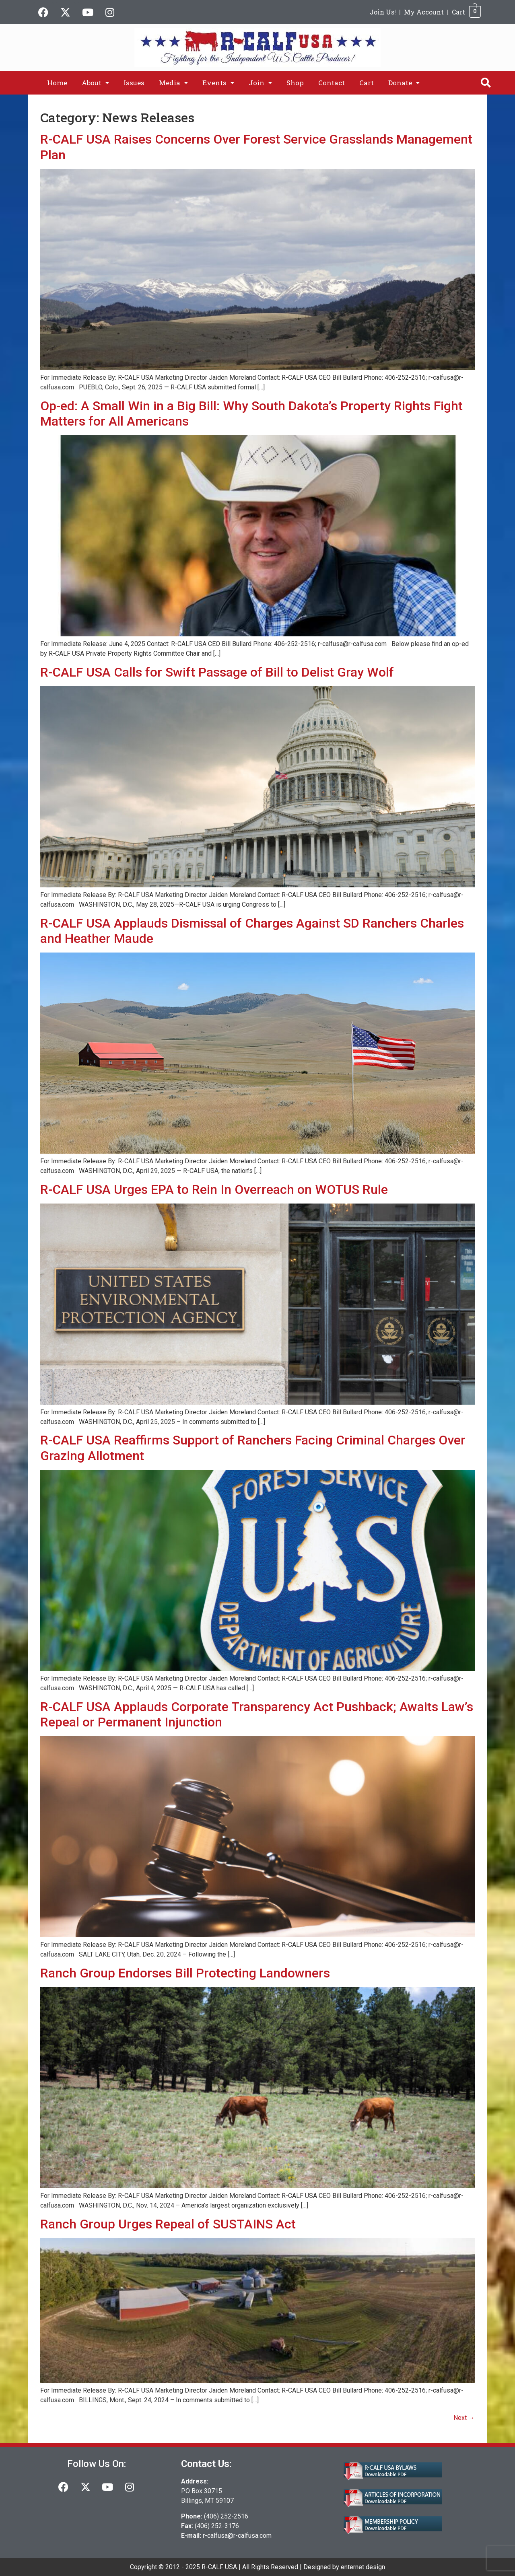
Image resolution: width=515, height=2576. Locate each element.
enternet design (363, 2567)
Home (57, 82)
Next (464, 2418)
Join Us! (383, 12)
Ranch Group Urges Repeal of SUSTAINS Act (168, 2224)
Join (260, 82)
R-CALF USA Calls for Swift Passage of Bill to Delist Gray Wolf (217, 672)
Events (218, 82)
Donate (404, 82)
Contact (331, 82)
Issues (134, 82)
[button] (95, 83)
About (95, 82)
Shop (295, 82)
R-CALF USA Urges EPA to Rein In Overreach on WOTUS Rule (214, 1189)
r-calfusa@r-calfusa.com (237, 2535)
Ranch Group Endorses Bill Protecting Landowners (185, 1973)
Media (173, 82)
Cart (458, 12)
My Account (424, 12)
